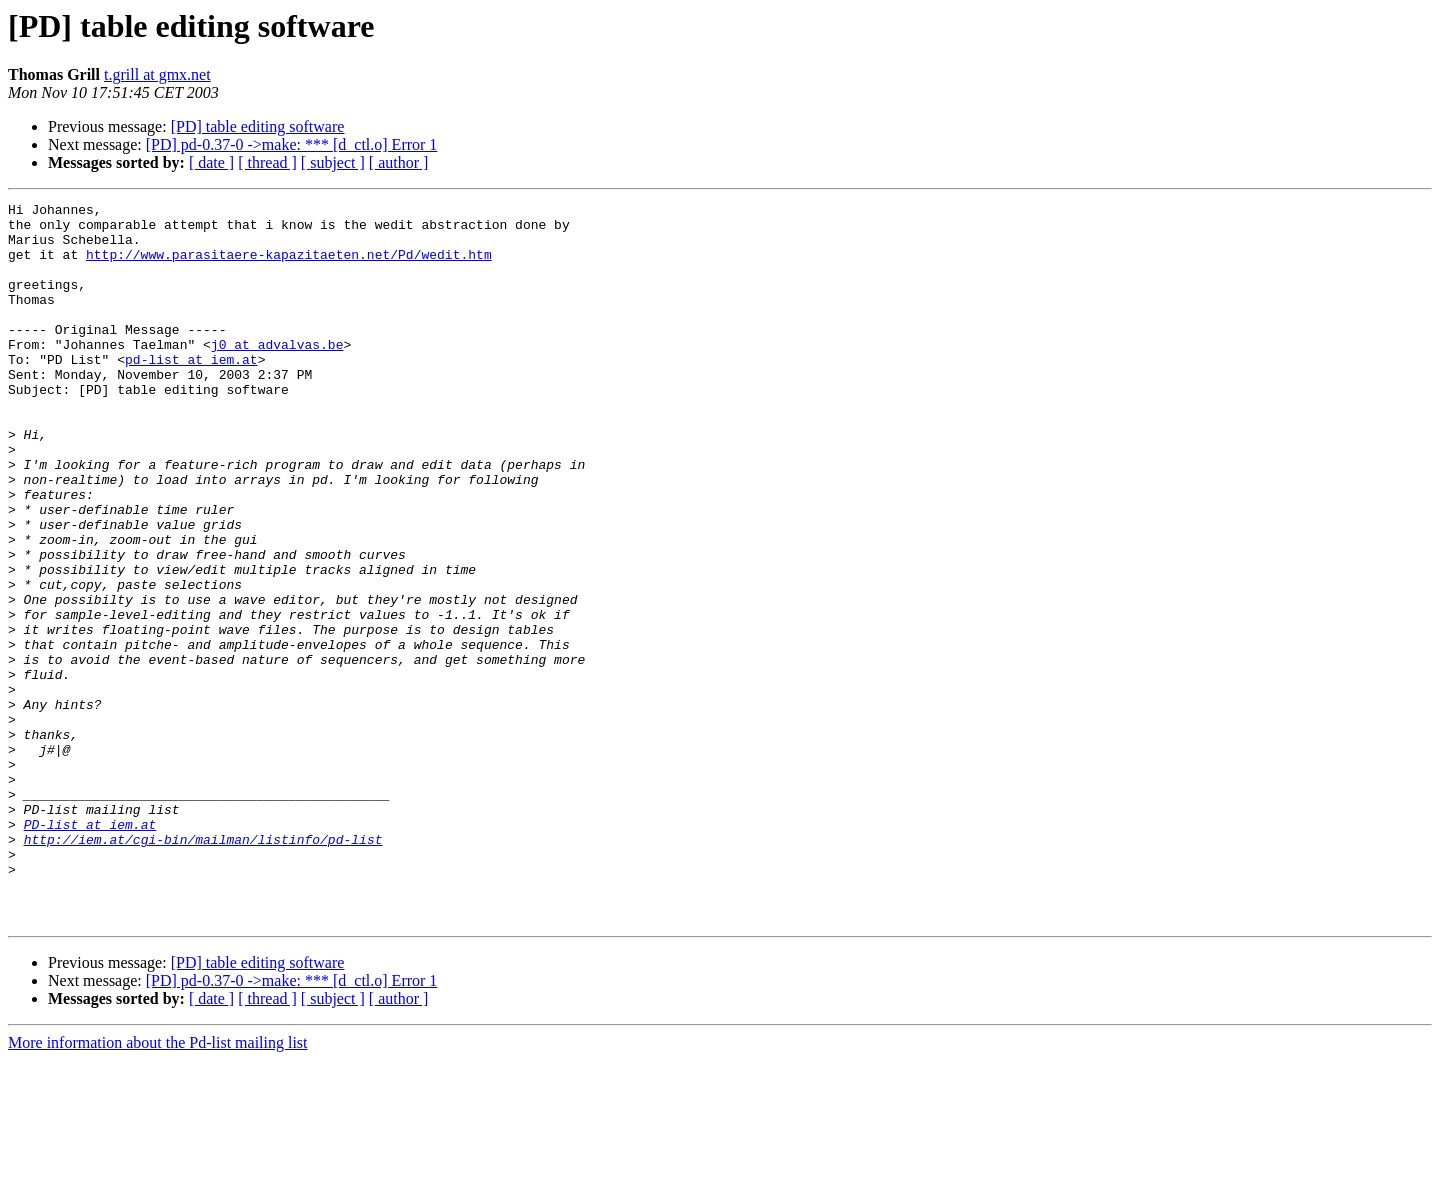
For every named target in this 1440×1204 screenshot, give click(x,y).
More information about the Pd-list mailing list (158, 1186)
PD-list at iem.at (90, 950)
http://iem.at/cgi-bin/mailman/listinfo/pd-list (203, 968)
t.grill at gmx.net (157, 74)
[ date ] (211, 162)
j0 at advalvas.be (277, 374)
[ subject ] (333, 162)
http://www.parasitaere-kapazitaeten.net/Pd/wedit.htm (289, 266)
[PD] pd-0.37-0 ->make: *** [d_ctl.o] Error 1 (292, 144)
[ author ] (399, 162)
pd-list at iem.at (191, 392)
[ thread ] (267, 162)
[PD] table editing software (258, 126)
